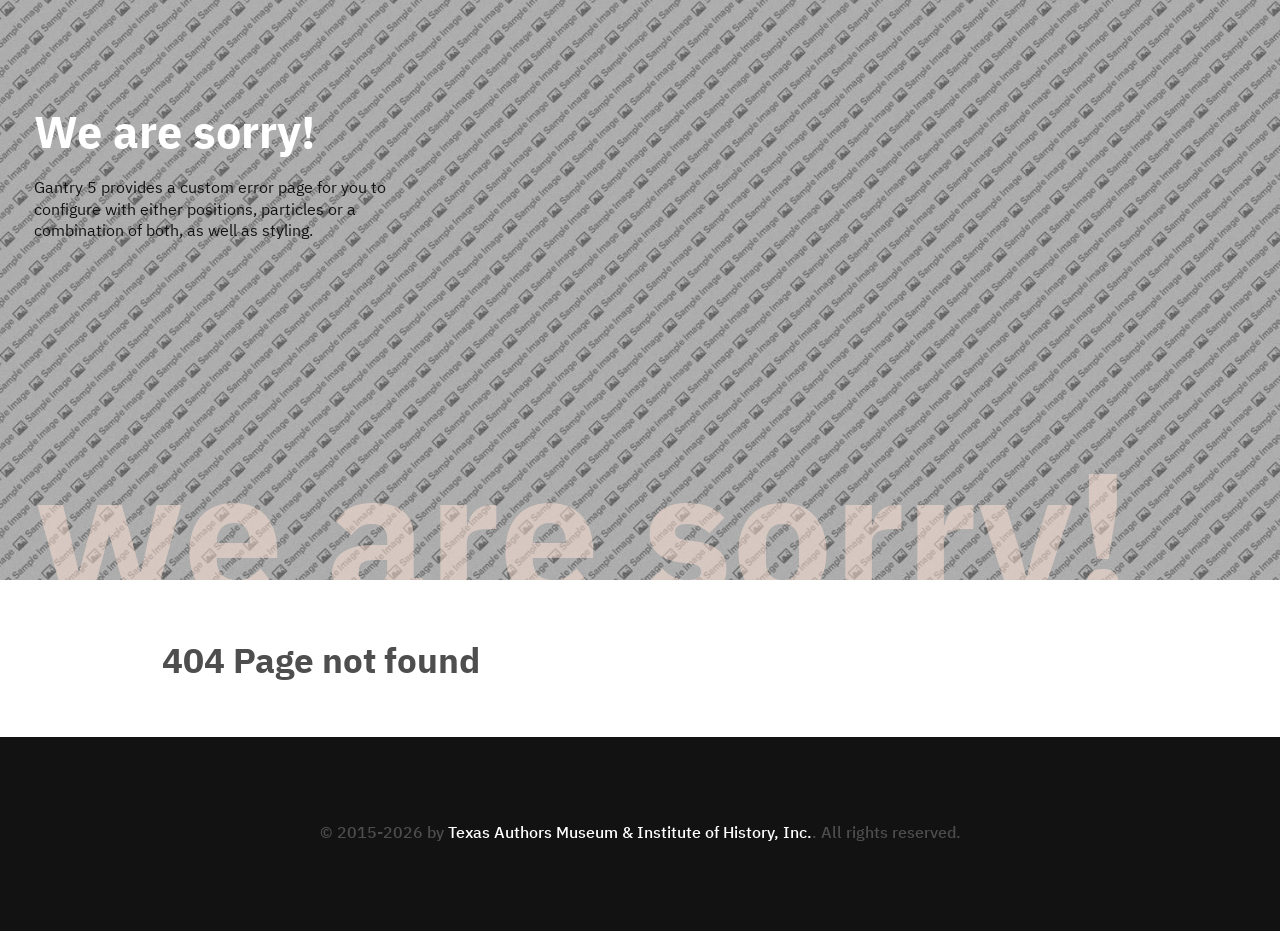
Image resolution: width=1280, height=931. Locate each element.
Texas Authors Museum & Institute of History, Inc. (630, 834)
